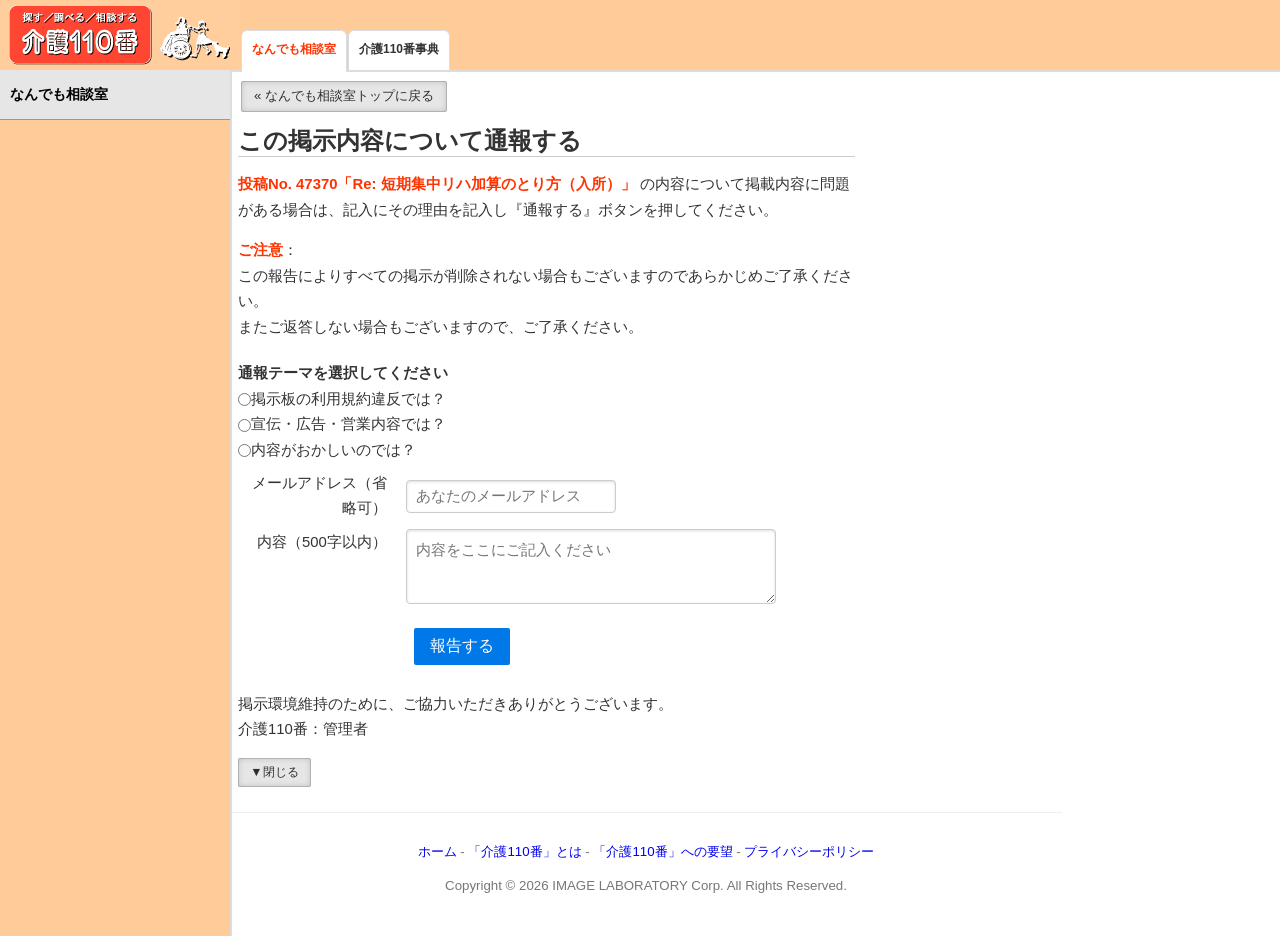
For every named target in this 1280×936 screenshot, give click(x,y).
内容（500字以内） (322, 542)
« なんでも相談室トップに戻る (344, 95)
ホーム (437, 851)
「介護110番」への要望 (662, 851)
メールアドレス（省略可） (319, 496)
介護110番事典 (399, 49)
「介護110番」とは (524, 851)
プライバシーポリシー (809, 851)
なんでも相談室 (294, 49)
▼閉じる (274, 772)
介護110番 (120, 35)
